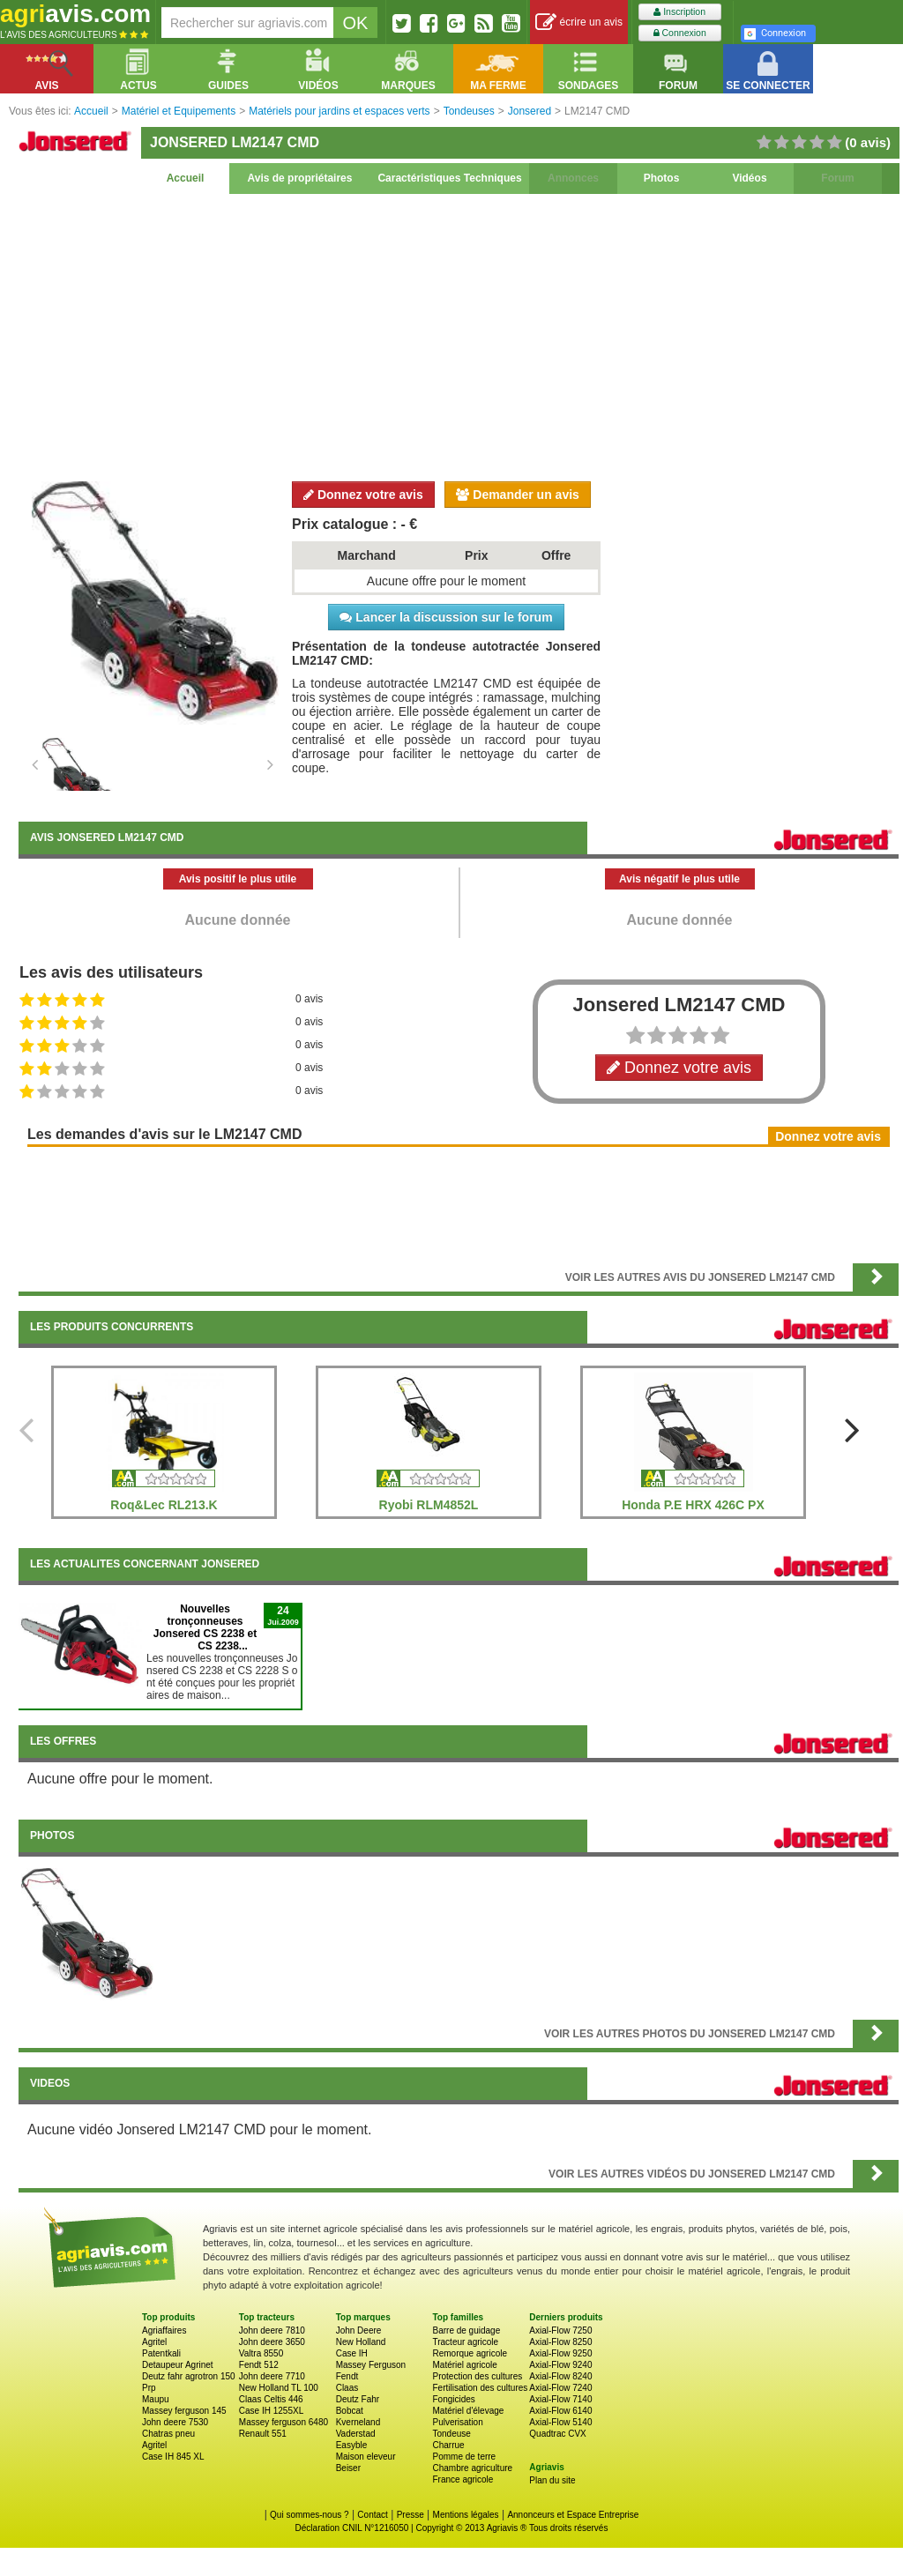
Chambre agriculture (472, 2468)
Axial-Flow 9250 (560, 2353)
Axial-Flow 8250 (560, 2342)
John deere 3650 (272, 2342)
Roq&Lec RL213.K (163, 1505)
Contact (372, 2515)
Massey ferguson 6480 (283, 2422)
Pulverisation (457, 2422)
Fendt (347, 2376)
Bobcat (349, 2411)
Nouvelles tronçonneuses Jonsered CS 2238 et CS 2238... (205, 1627)
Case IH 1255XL (271, 2411)
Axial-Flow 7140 (560, 2399)
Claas (347, 2388)
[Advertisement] (458, 335)
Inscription (679, 12)
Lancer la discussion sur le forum (446, 617)
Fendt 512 (259, 2365)
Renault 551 (263, 2433)
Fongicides (453, 2399)
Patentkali (161, 2353)
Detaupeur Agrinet (177, 2365)
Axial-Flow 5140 (560, 2422)
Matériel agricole (464, 2365)
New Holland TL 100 (278, 2388)
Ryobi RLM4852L (429, 1505)
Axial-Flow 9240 (560, 2365)
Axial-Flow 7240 (560, 2388)
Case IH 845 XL (173, 2456)
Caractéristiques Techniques (449, 178)
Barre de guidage (466, 2330)
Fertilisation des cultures (479, 2388)
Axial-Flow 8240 (560, 2376)
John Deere (359, 2330)
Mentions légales (466, 2515)
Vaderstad (356, 2433)
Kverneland (358, 2422)
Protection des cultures (477, 2376)
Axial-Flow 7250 (560, 2330)
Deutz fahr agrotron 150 (188, 2376)
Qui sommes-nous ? (309, 2515)
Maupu (155, 2399)
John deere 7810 (272, 2330)
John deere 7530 (175, 2422)
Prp (149, 2388)
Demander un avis (517, 495)
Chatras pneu (168, 2433)
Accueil (186, 178)
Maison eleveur (366, 2456)
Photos (662, 178)
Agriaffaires (164, 2330)
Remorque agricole (469, 2353)
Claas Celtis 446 (271, 2399)
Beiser (348, 2468)
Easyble (352, 2445)
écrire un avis (579, 22)
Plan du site (552, 2480)
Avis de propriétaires (300, 178)
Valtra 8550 (261, 2353)
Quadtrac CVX (557, 2433)
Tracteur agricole (465, 2342)
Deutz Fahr (357, 2399)
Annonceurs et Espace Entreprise (572, 2515)
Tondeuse (451, 2433)
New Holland (361, 2342)
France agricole (462, 2479)
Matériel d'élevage (468, 2411)
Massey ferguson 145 (184, 2411)
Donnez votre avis (363, 495)
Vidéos (749, 178)
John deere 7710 (272, 2376)
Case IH (352, 2353)
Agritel (154, 2342)
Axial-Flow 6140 (560, 2411)
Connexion (679, 33)
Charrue (448, 2445)
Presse (410, 2515)
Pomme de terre (464, 2456)
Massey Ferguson (371, 2365)
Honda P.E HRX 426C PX (693, 1505)
